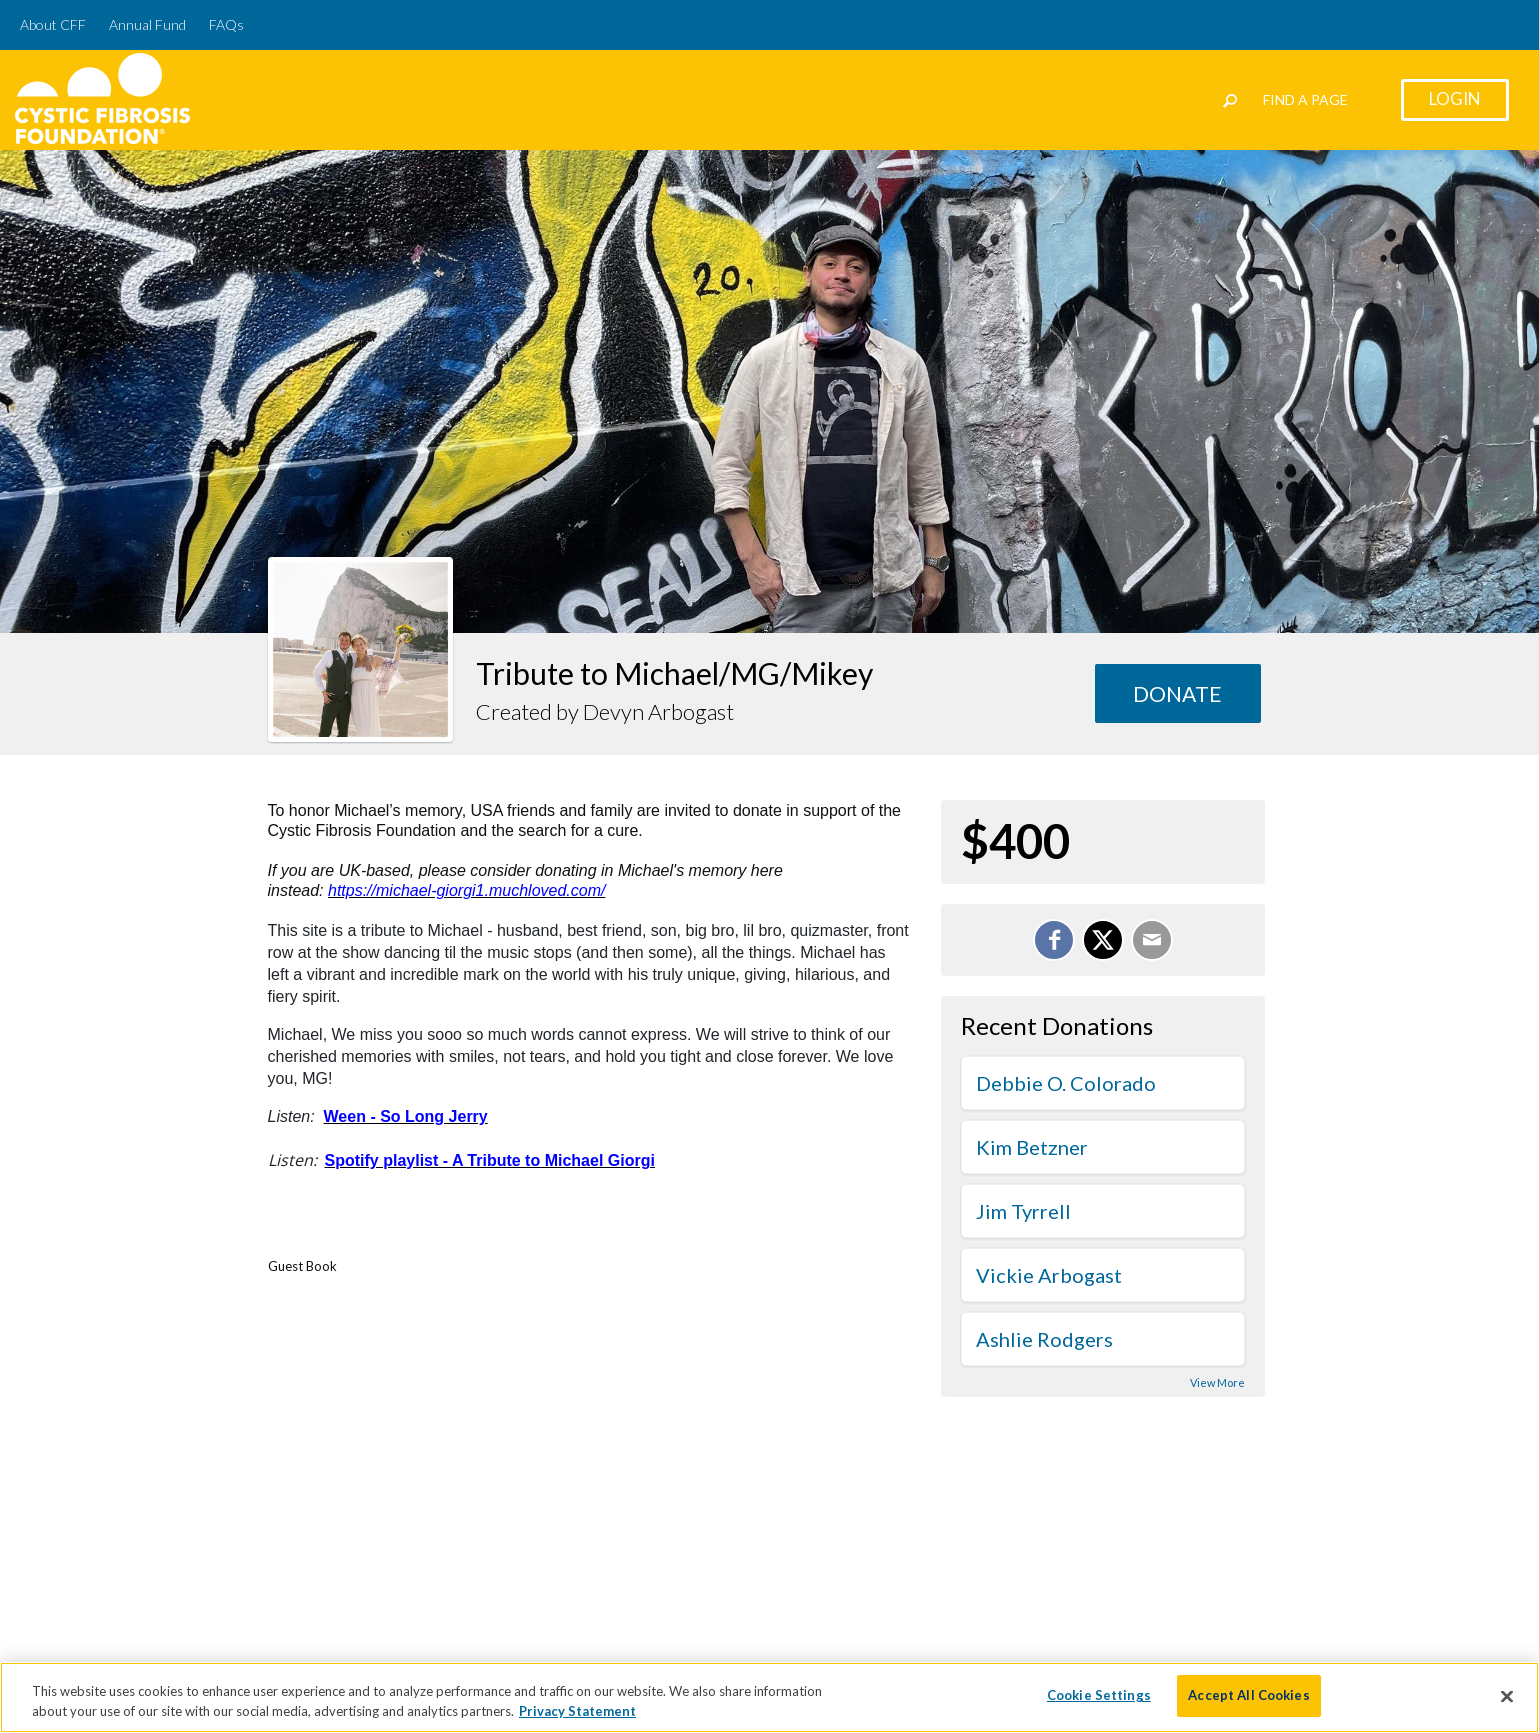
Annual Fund (147, 24)
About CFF (53, 24)
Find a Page (1305, 99)
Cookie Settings (1099, 1695)
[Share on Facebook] (1054, 940)
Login (1455, 98)
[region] (769, 1697)
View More (1217, 1382)
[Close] (1507, 1696)
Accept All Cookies (1248, 1695)
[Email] (1152, 940)
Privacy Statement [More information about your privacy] (577, 1711)
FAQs (226, 24)
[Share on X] (1103, 940)
